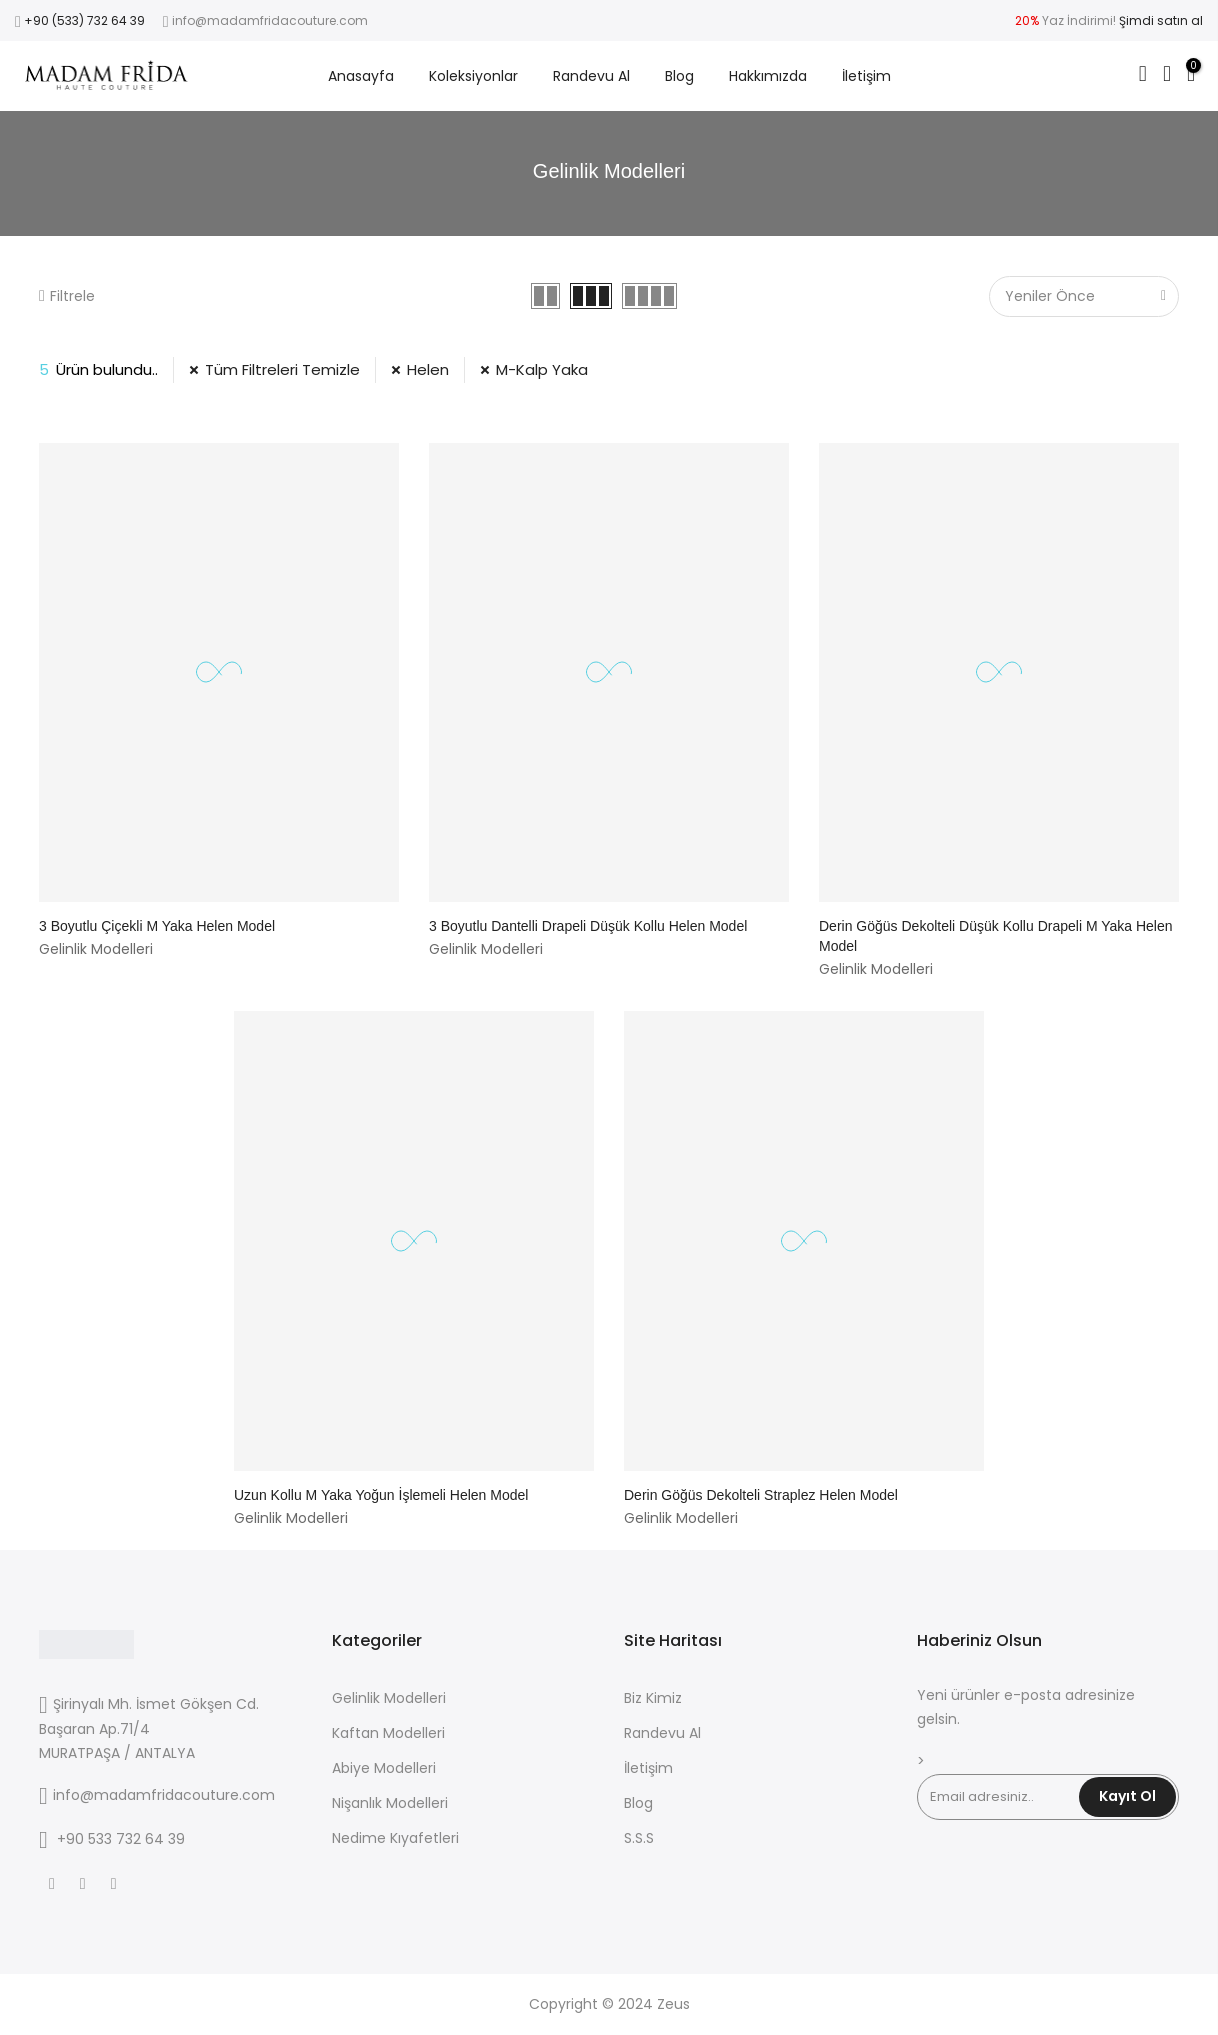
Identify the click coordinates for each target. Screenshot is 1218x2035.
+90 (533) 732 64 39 (84, 20)
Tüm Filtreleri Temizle (282, 369)
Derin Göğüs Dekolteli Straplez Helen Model (761, 1495)
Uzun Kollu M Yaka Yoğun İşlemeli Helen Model (381, 1495)
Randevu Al (591, 76)
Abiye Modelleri (384, 1768)
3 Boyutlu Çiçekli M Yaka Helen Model (157, 926)
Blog (679, 76)
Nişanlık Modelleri (390, 1803)
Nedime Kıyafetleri (395, 1838)
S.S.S (639, 1838)
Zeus (673, 2004)
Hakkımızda (768, 76)
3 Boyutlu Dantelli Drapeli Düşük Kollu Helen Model (588, 926)
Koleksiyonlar (473, 76)
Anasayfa (361, 76)
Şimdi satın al (1161, 20)
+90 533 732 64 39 (121, 1839)
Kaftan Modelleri (388, 1733)
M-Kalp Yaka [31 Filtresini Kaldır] (542, 369)
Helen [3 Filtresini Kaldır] (428, 369)
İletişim (866, 76)
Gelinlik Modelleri (389, 1698)
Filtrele (67, 296)
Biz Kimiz (653, 1698)
